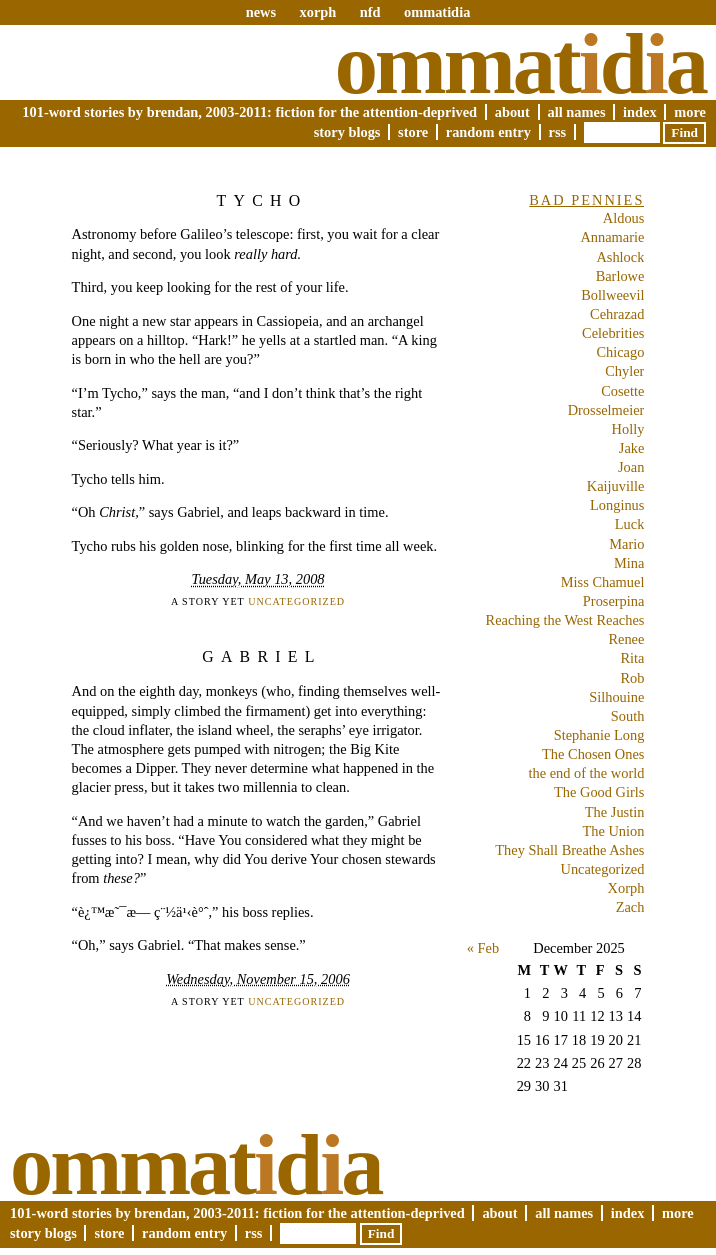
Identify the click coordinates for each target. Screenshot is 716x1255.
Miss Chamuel (603, 582)
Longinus (617, 505)
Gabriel (261, 656)
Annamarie (612, 237)
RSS (558, 132)
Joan (631, 467)
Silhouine (616, 697)
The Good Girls (599, 792)
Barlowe (620, 276)
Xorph (626, 888)
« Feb (483, 948)
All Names (577, 112)
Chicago (620, 352)
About (512, 112)
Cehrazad (617, 314)
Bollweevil (612, 295)
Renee (626, 639)
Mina (629, 563)
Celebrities (613, 333)
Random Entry (488, 132)
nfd (370, 12)
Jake (632, 448)
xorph (317, 12)
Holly (628, 429)
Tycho (262, 200)
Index (640, 112)
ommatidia (437, 12)
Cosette (622, 391)
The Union (613, 831)
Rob (632, 678)
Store (413, 132)
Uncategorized (296, 601)
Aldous (624, 218)
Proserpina (614, 601)
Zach (630, 907)
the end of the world (586, 773)
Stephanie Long (599, 735)
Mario (626, 544)
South (628, 716)
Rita (632, 658)
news (261, 12)
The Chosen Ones (593, 754)
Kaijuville (616, 486)
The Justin (615, 812)
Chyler (624, 371)
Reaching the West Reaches (565, 620)
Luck (630, 524)
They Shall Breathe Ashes (569, 850)
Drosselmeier (606, 410)
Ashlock (620, 257)
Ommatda (520, 64)
